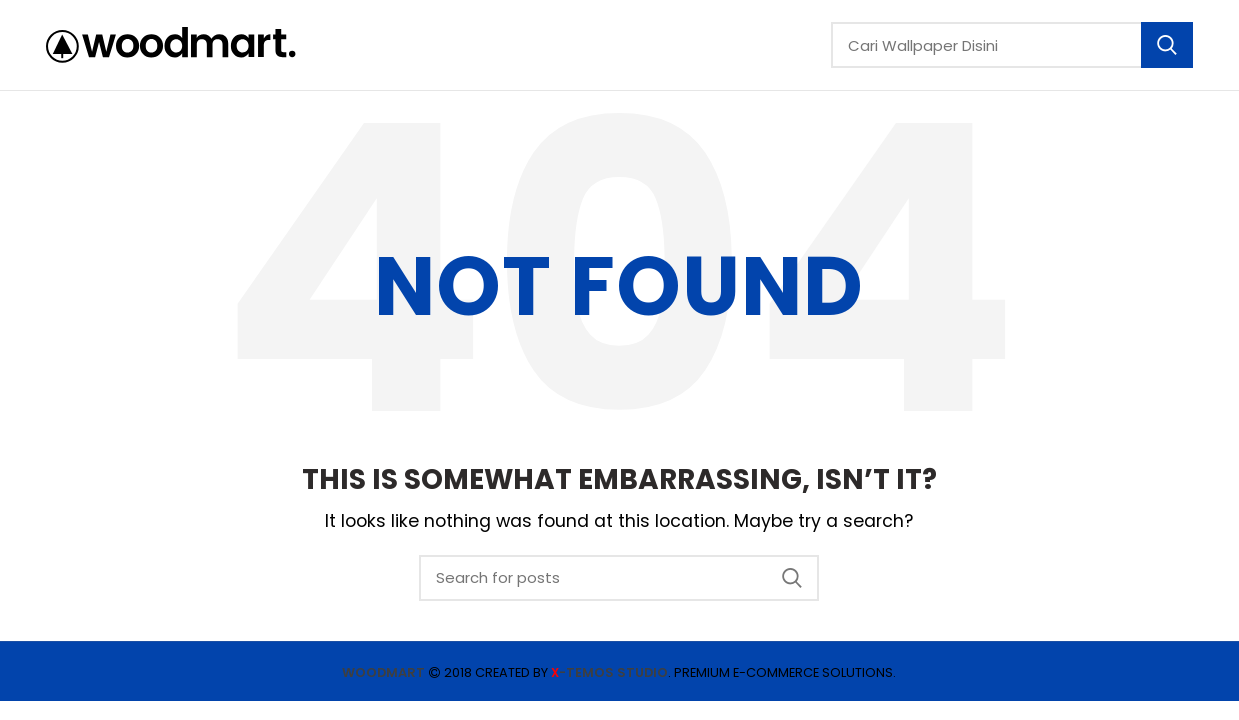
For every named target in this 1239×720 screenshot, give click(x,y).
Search (1167, 45)
